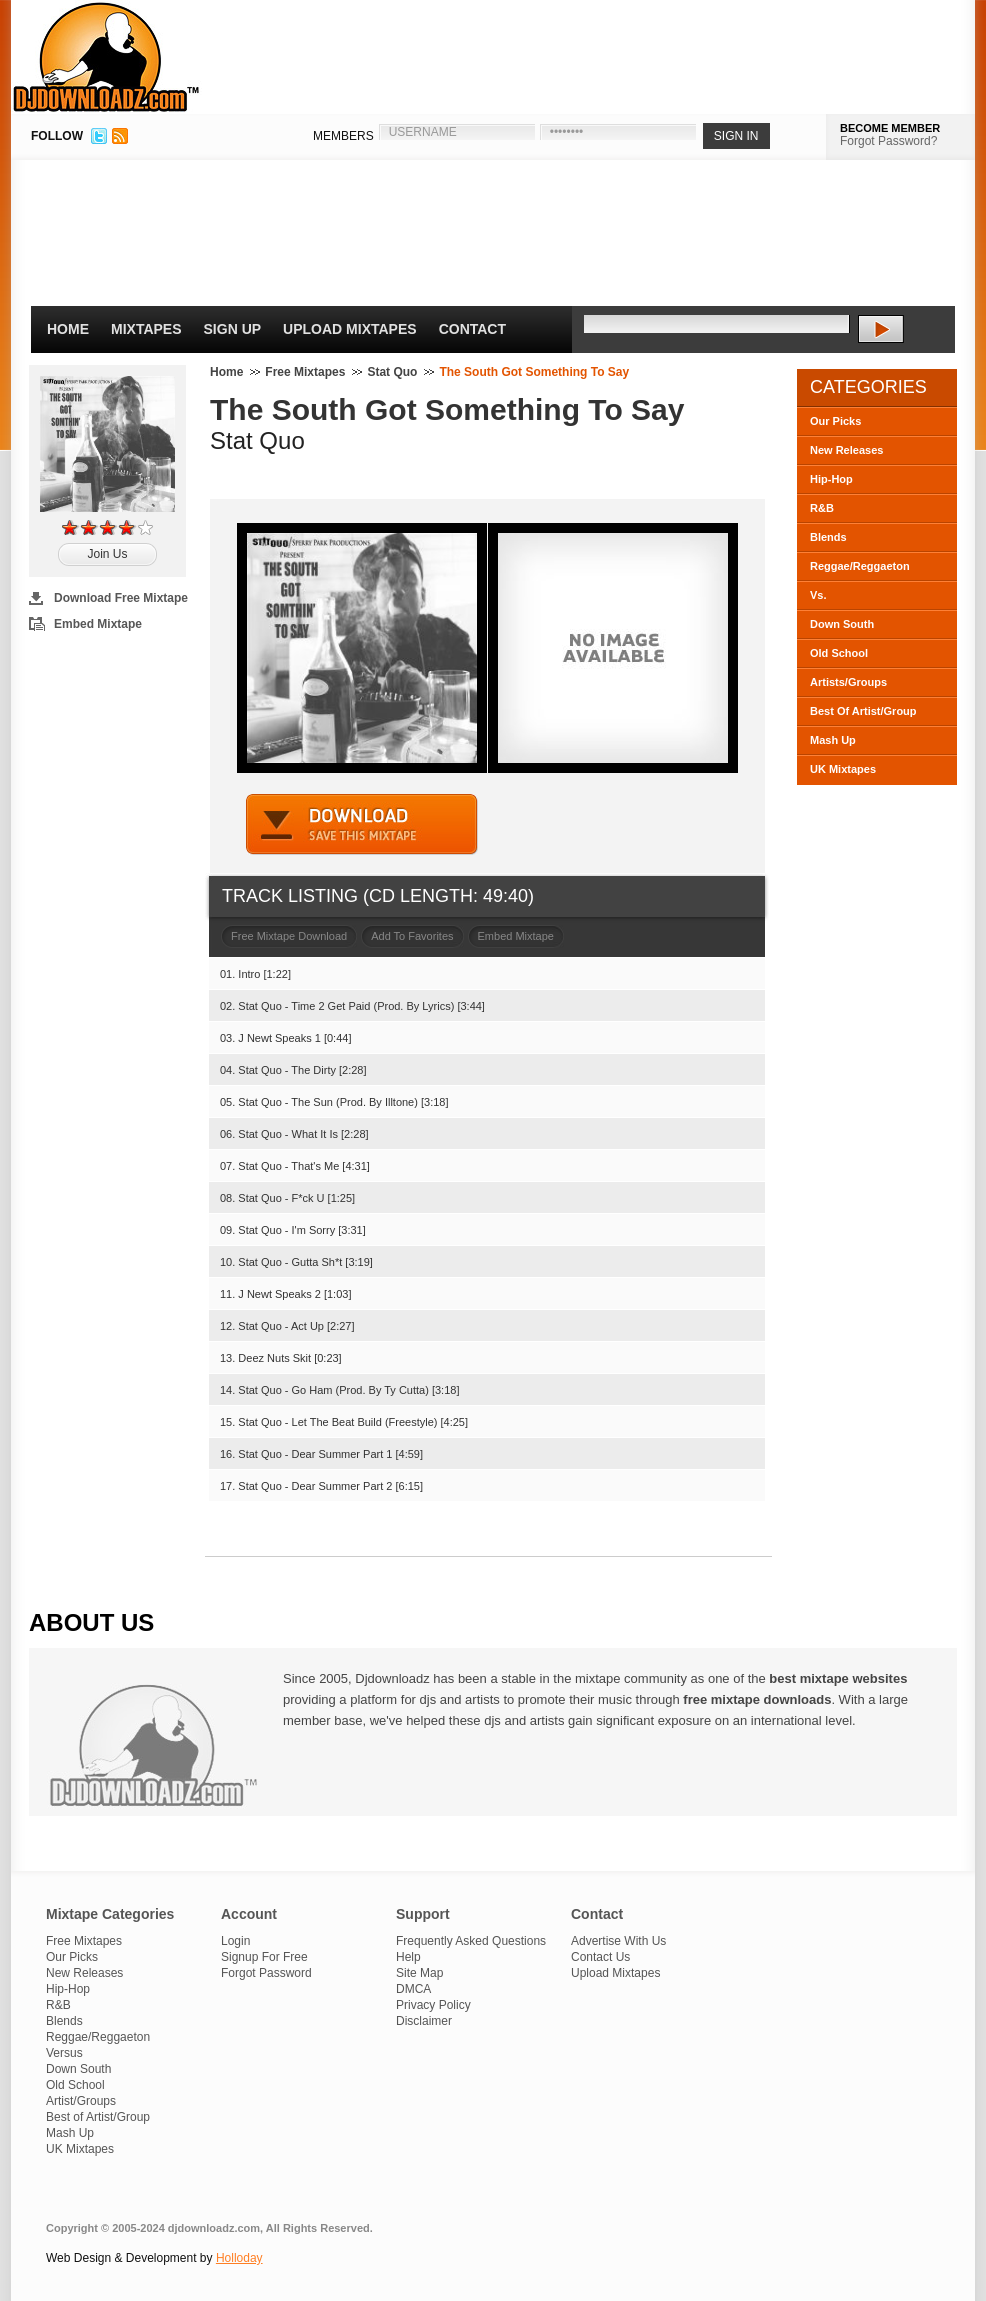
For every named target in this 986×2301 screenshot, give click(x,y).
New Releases (846, 450)
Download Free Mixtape (121, 598)
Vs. (818, 595)
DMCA (413, 1989)
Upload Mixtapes (350, 329)
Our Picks (835, 421)
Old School (839, 653)
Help (408, 1957)
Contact (472, 329)
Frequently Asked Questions (471, 1941)
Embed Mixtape (98, 624)
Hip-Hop (831, 479)
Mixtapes (146, 329)
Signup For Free (264, 1957)
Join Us (107, 554)
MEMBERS (343, 136)
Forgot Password (266, 1973)
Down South (842, 624)
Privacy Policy (433, 2005)
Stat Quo (392, 372)
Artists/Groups (848, 682)
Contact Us (600, 1957)
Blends (828, 537)
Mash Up (833, 740)
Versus (64, 2053)
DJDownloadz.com (106, 57)
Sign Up (233, 329)
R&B (822, 508)
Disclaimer (424, 2021)
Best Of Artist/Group (863, 711)
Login (235, 1941)
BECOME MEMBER (890, 128)
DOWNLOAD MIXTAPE (362, 824)
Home (68, 329)
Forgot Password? (888, 141)
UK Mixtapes (843, 769)
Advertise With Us (618, 1941)
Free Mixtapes (305, 372)
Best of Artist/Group (98, 2117)
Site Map (419, 1973)
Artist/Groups (81, 2101)
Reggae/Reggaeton (860, 566)
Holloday (239, 2258)
